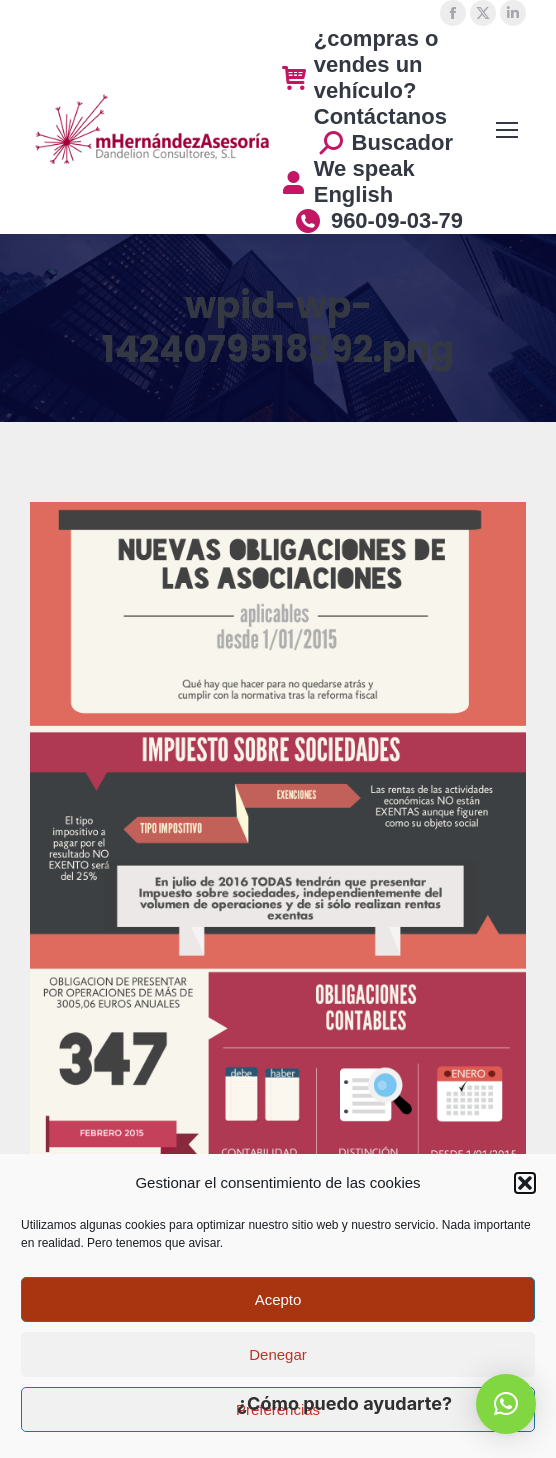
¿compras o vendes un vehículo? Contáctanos (364, 77)
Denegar (278, 1354)
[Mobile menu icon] (507, 130)
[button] (525, 1183)
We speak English (348, 181)
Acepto (278, 1299)
